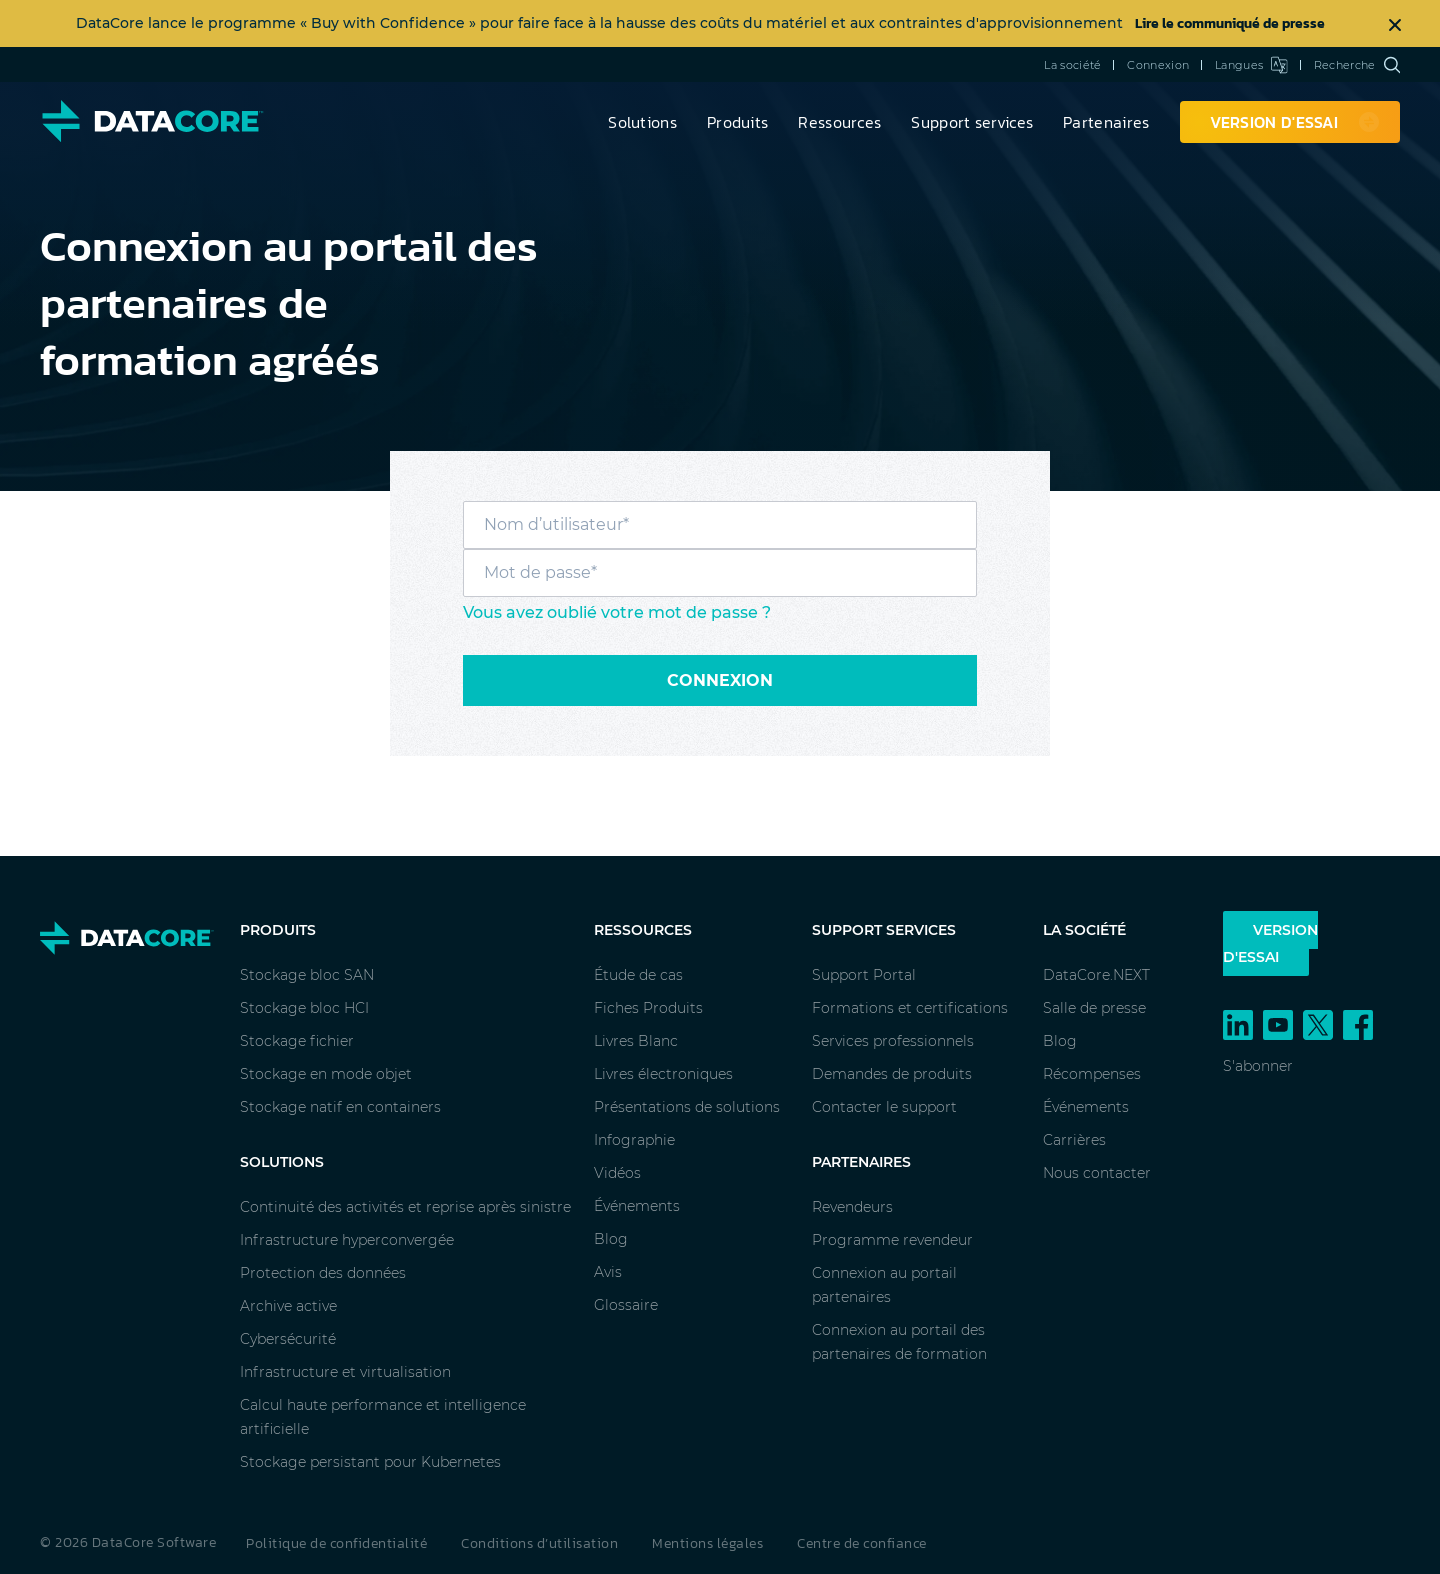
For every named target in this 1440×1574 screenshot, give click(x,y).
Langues (1251, 65)
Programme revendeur (892, 1240)
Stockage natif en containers (340, 1107)
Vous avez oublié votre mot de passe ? (617, 612)
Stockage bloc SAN (307, 975)
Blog (611, 1239)
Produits (737, 122)
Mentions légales (707, 1543)
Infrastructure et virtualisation (345, 1372)
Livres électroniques (663, 1074)
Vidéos (617, 1173)
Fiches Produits (648, 1008)
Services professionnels (893, 1041)
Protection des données (323, 1273)
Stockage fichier (297, 1041)
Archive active (288, 1306)
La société (1072, 65)
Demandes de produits (892, 1074)
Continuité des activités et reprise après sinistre (405, 1207)
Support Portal (864, 975)
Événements (637, 1206)
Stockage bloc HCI (304, 1008)
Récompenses (1092, 1074)
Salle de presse (1094, 1008)
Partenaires (1106, 122)
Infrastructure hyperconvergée (347, 1240)
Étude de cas (638, 975)
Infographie (634, 1140)
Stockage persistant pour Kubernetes (370, 1462)
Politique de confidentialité (336, 1543)
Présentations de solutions (687, 1107)
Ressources (839, 122)
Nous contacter (1097, 1173)
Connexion (1158, 65)
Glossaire (626, 1305)
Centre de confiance (862, 1543)
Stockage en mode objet (326, 1074)
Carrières (1074, 1140)
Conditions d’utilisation (539, 1543)
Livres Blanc (636, 1041)
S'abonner (1258, 1066)
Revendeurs (852, 1207)
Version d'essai (1270, 943)
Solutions (642, 122)
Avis (608, 1272)
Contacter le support (884, 1107)
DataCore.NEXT (1096, 975)
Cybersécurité (288, 1339)
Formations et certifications (910, 1008)
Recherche (1357, 65)
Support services (972, 122)
